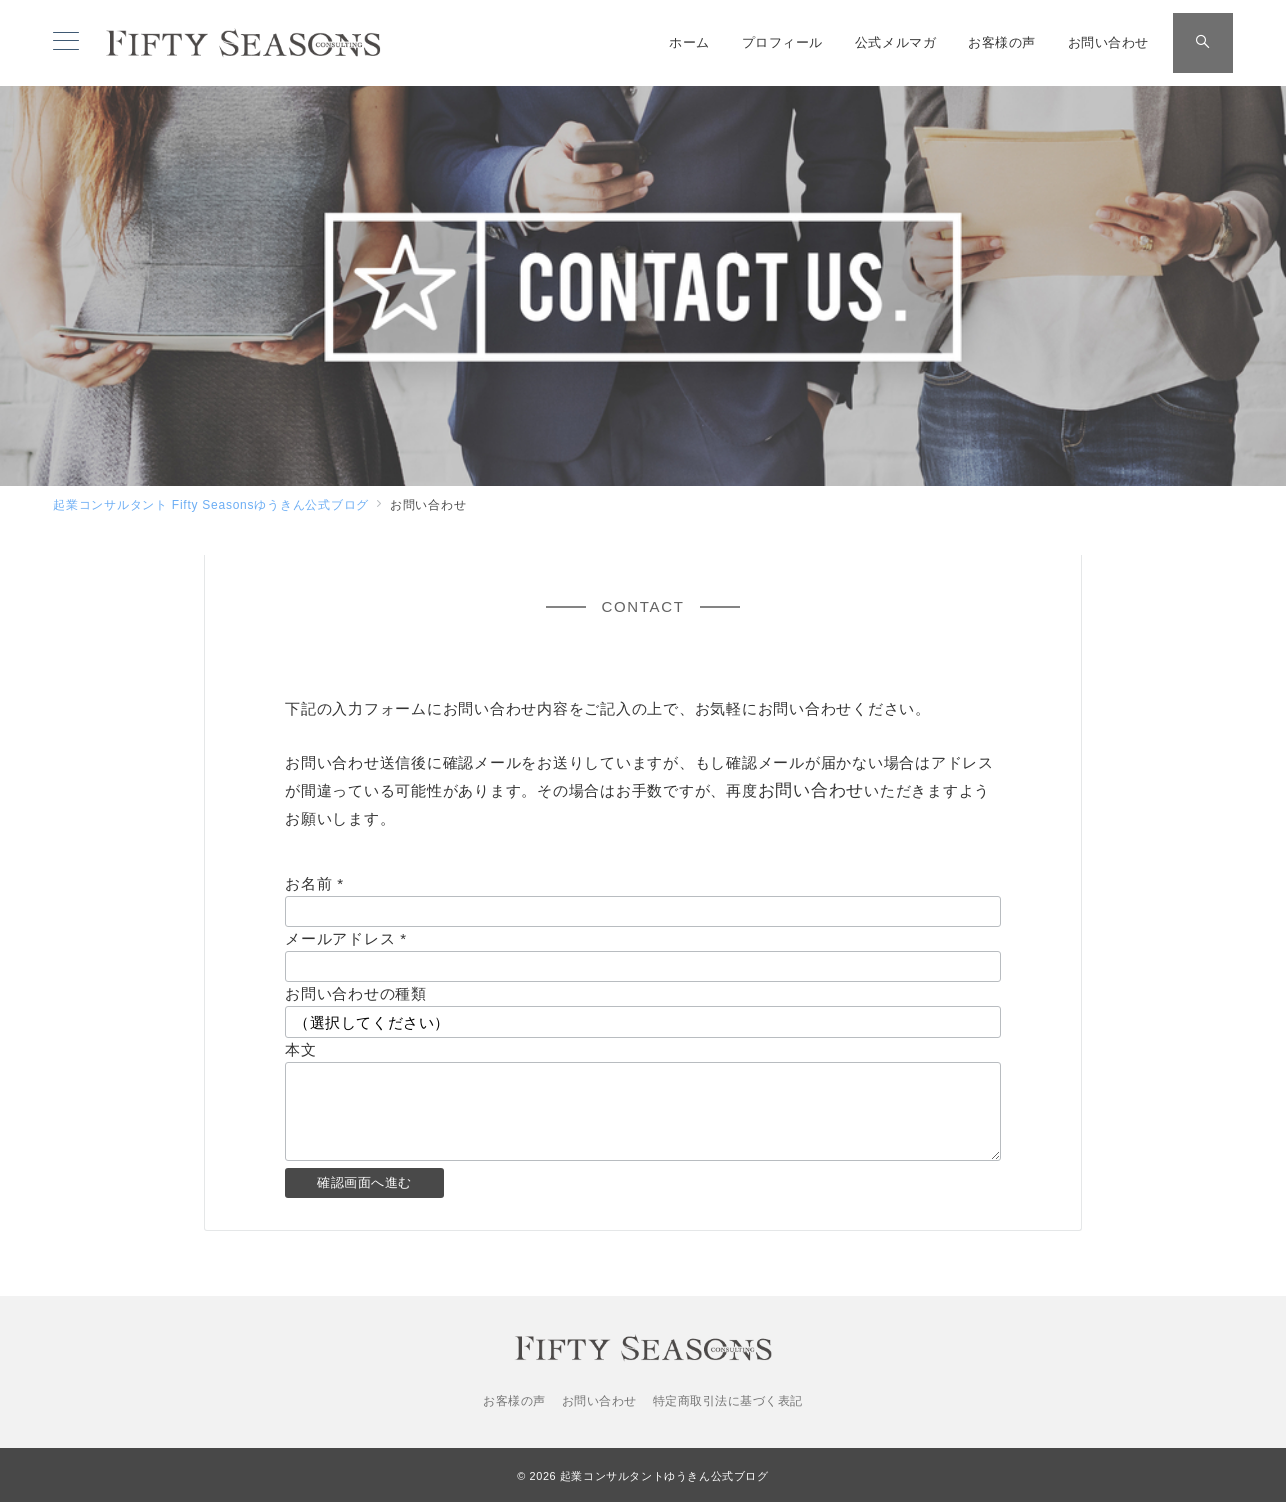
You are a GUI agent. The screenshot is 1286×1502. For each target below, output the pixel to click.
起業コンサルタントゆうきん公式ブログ (664, 1476)
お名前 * (314, 883)
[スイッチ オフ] (1203, 43)
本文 (301, 1049)
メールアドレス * (346, 938)
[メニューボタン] (66, 43)
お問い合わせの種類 (356, 993)
